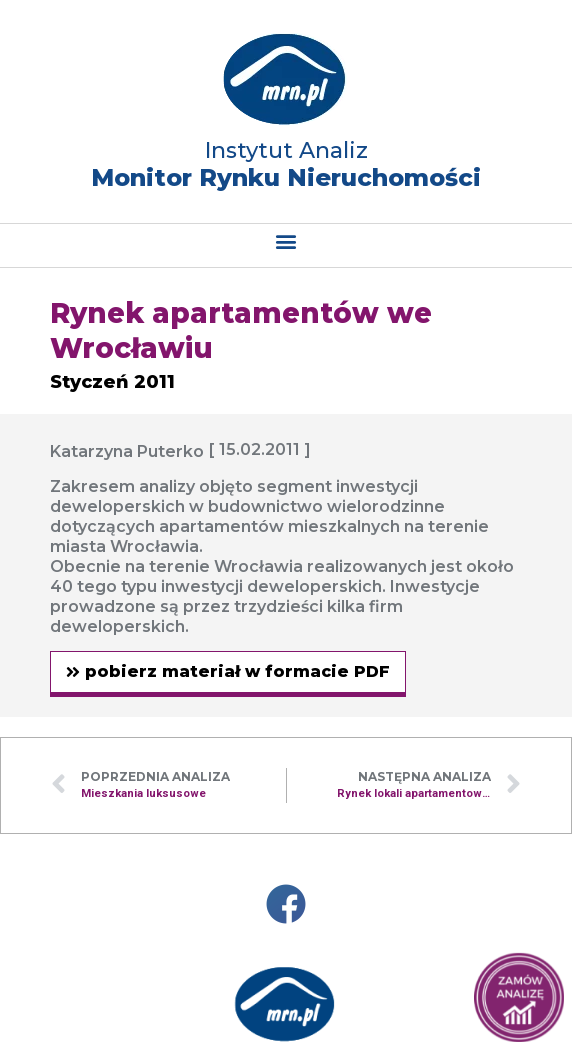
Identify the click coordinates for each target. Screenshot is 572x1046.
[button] (286, 240)
